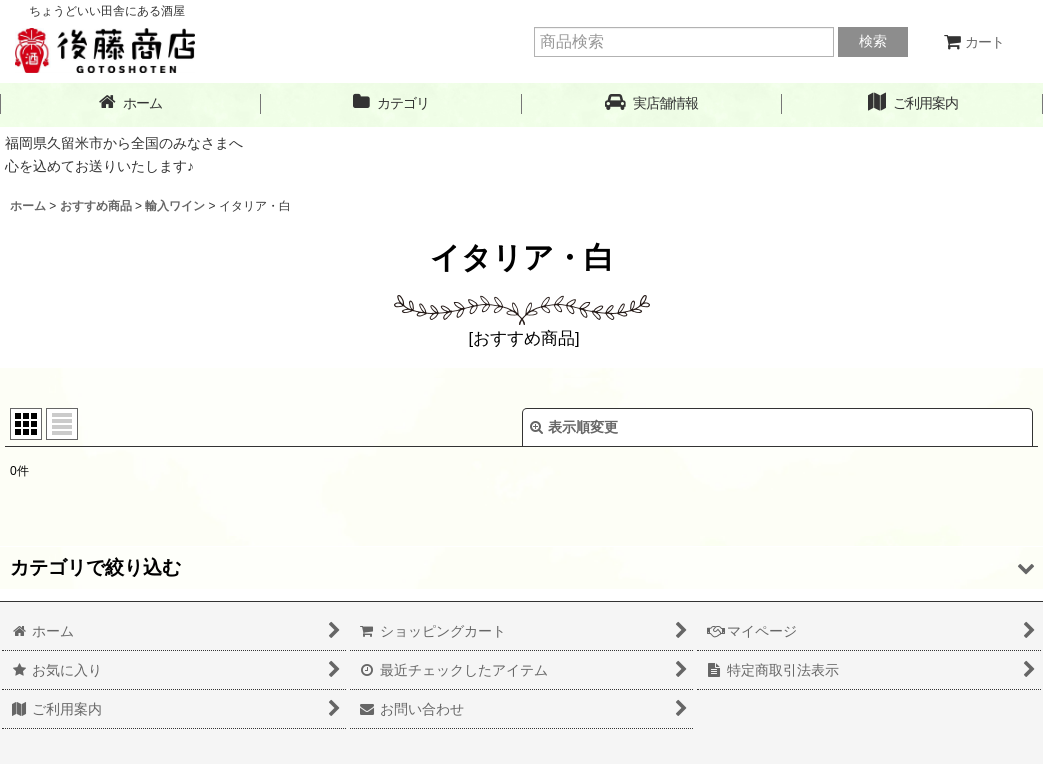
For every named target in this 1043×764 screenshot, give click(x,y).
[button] (652, 103)
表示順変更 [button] (574, 427)
